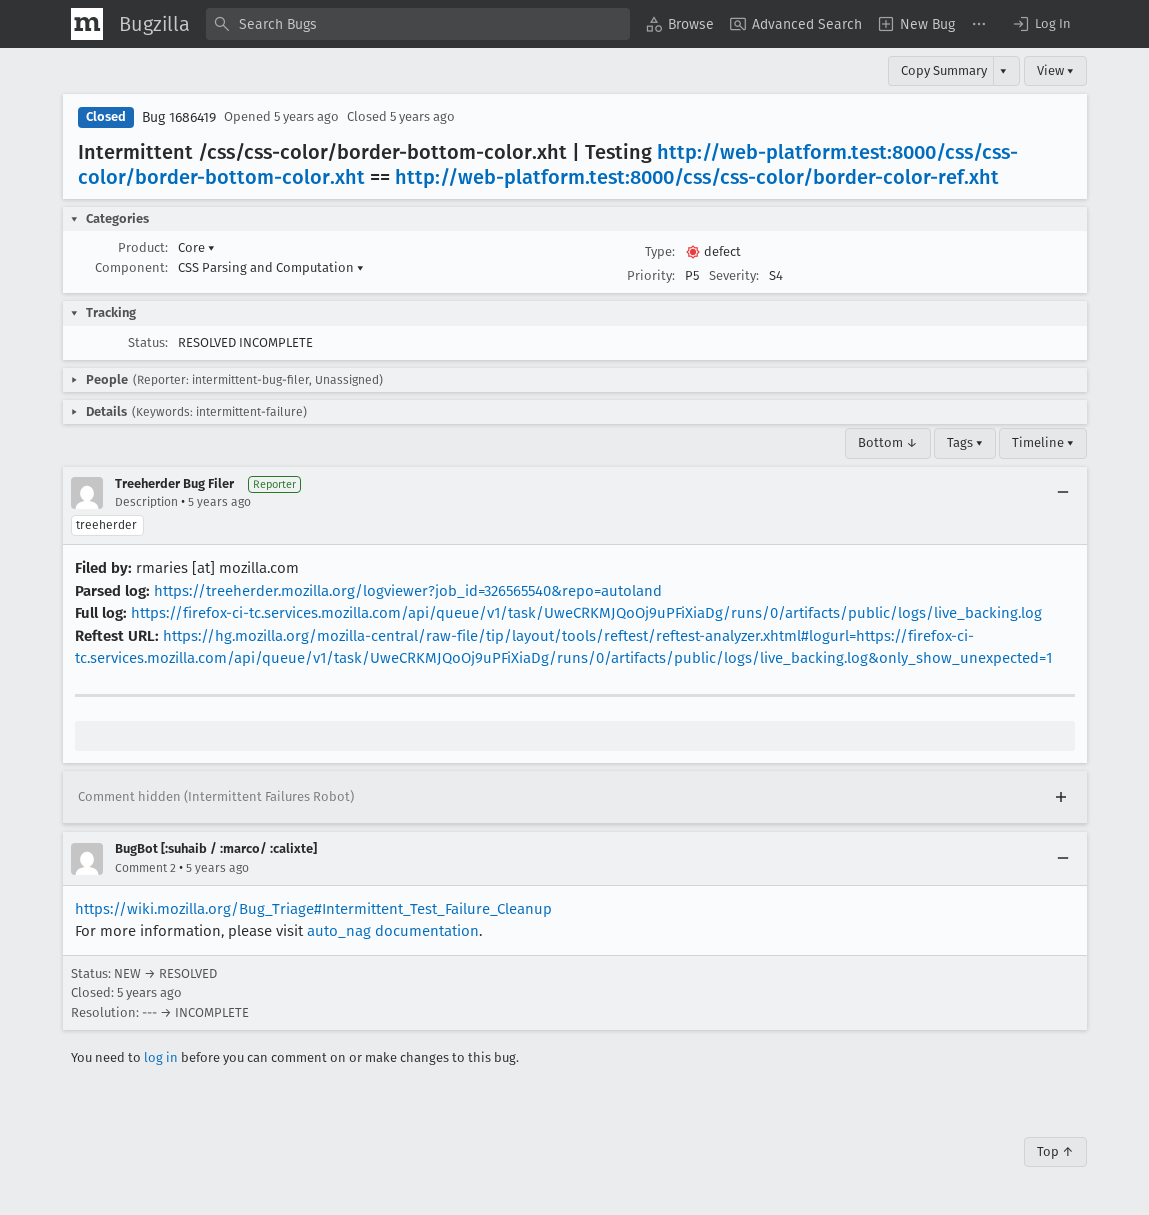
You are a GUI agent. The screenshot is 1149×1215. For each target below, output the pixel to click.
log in (161, 1057)
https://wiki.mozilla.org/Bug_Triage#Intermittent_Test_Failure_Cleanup (313, 909)
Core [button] (196, 247)
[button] (1041, 24)
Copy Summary (944, 70)
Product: (143, 247)
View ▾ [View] (1055, 70)
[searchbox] (418, 24)
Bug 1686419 (179, 117)
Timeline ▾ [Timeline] (1043, 442)
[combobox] (418, 24)
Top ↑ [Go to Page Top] (1055, 1151)
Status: (148, 342)
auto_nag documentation (393, 931)
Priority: (651, 275)
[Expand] (1061, 797)
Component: (131, 267)
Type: (660, 251)
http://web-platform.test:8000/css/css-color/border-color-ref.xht (697, 177)
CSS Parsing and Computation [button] (271, 267)
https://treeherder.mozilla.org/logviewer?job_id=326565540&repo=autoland (408, 591)
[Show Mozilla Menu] (87, 24)
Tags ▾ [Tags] (965, 442)
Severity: (734, 275)
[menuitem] (680, 24)
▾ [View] (1003, 70)
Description (146, 502)
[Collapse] (1063, 493)
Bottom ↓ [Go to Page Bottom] (888, 442)
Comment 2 (145, 868)
